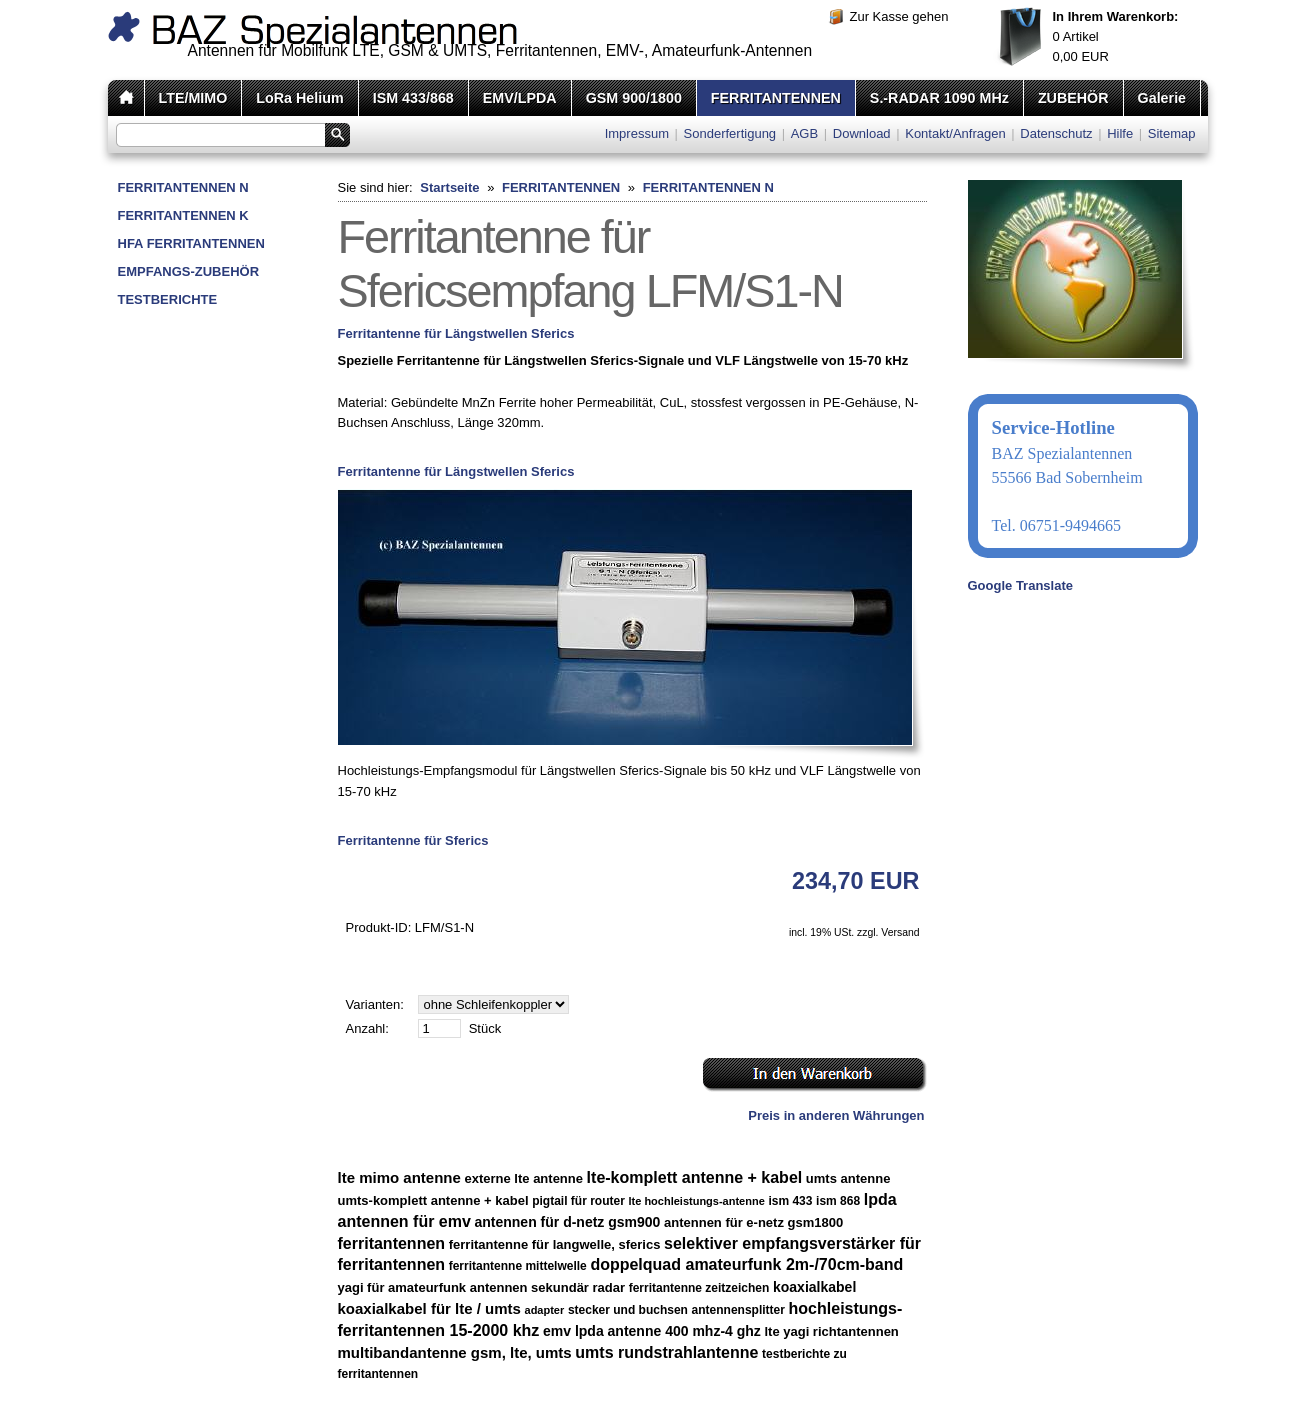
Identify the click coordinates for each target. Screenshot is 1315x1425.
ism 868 (838, 1201)
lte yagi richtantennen (831, 1331)
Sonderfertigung (730, 133)
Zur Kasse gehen (899, 16)
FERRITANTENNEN (776, 98)
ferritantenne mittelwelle (518, 1266)
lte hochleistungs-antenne (697, 1201)
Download (862, 133)
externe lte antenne (523, 1178)
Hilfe (1120, 133)
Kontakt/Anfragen (955, 133)
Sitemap (1172, 133)
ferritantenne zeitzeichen (699, 1288)
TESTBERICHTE (168, 299)
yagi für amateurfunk (402, 1287)
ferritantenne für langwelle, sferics (555, 1244)
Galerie (1162, 98)
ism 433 (790, 1201)
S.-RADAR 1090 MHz (939, 98)
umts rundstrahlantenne (666, 1352)
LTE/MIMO (193, 98)
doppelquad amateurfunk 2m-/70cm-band (746, 1264)
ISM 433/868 (413, 98)
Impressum (637, 133)
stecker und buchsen (628, 1310)
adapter (545, 1310)
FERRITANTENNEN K (183, 215)
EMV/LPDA (520, 98)
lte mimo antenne (399, 1177)
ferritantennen (392, 1243)
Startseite (449, 187)
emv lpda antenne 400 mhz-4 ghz (652, 1331)
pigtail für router (578, 1201)
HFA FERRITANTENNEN (191, 243)
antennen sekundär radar (547, 1287)
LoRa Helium (299, 98)
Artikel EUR (1116, 36)
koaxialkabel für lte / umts (429, 1308)
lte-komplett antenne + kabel (695, 1177)
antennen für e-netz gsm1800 (753, 1222)
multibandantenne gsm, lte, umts (455, 1352)
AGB (804, 133)
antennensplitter (738, 1310)
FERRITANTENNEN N (183, 187)
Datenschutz (1056, 133)
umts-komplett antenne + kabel (433, 1200)
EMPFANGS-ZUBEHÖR (189, 271)
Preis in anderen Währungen (836, 1115)
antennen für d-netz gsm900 (567, 1222)
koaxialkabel (814, 1287)
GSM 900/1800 (634, 98)
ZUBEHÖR (1073, 98)
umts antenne (848, 1178)
